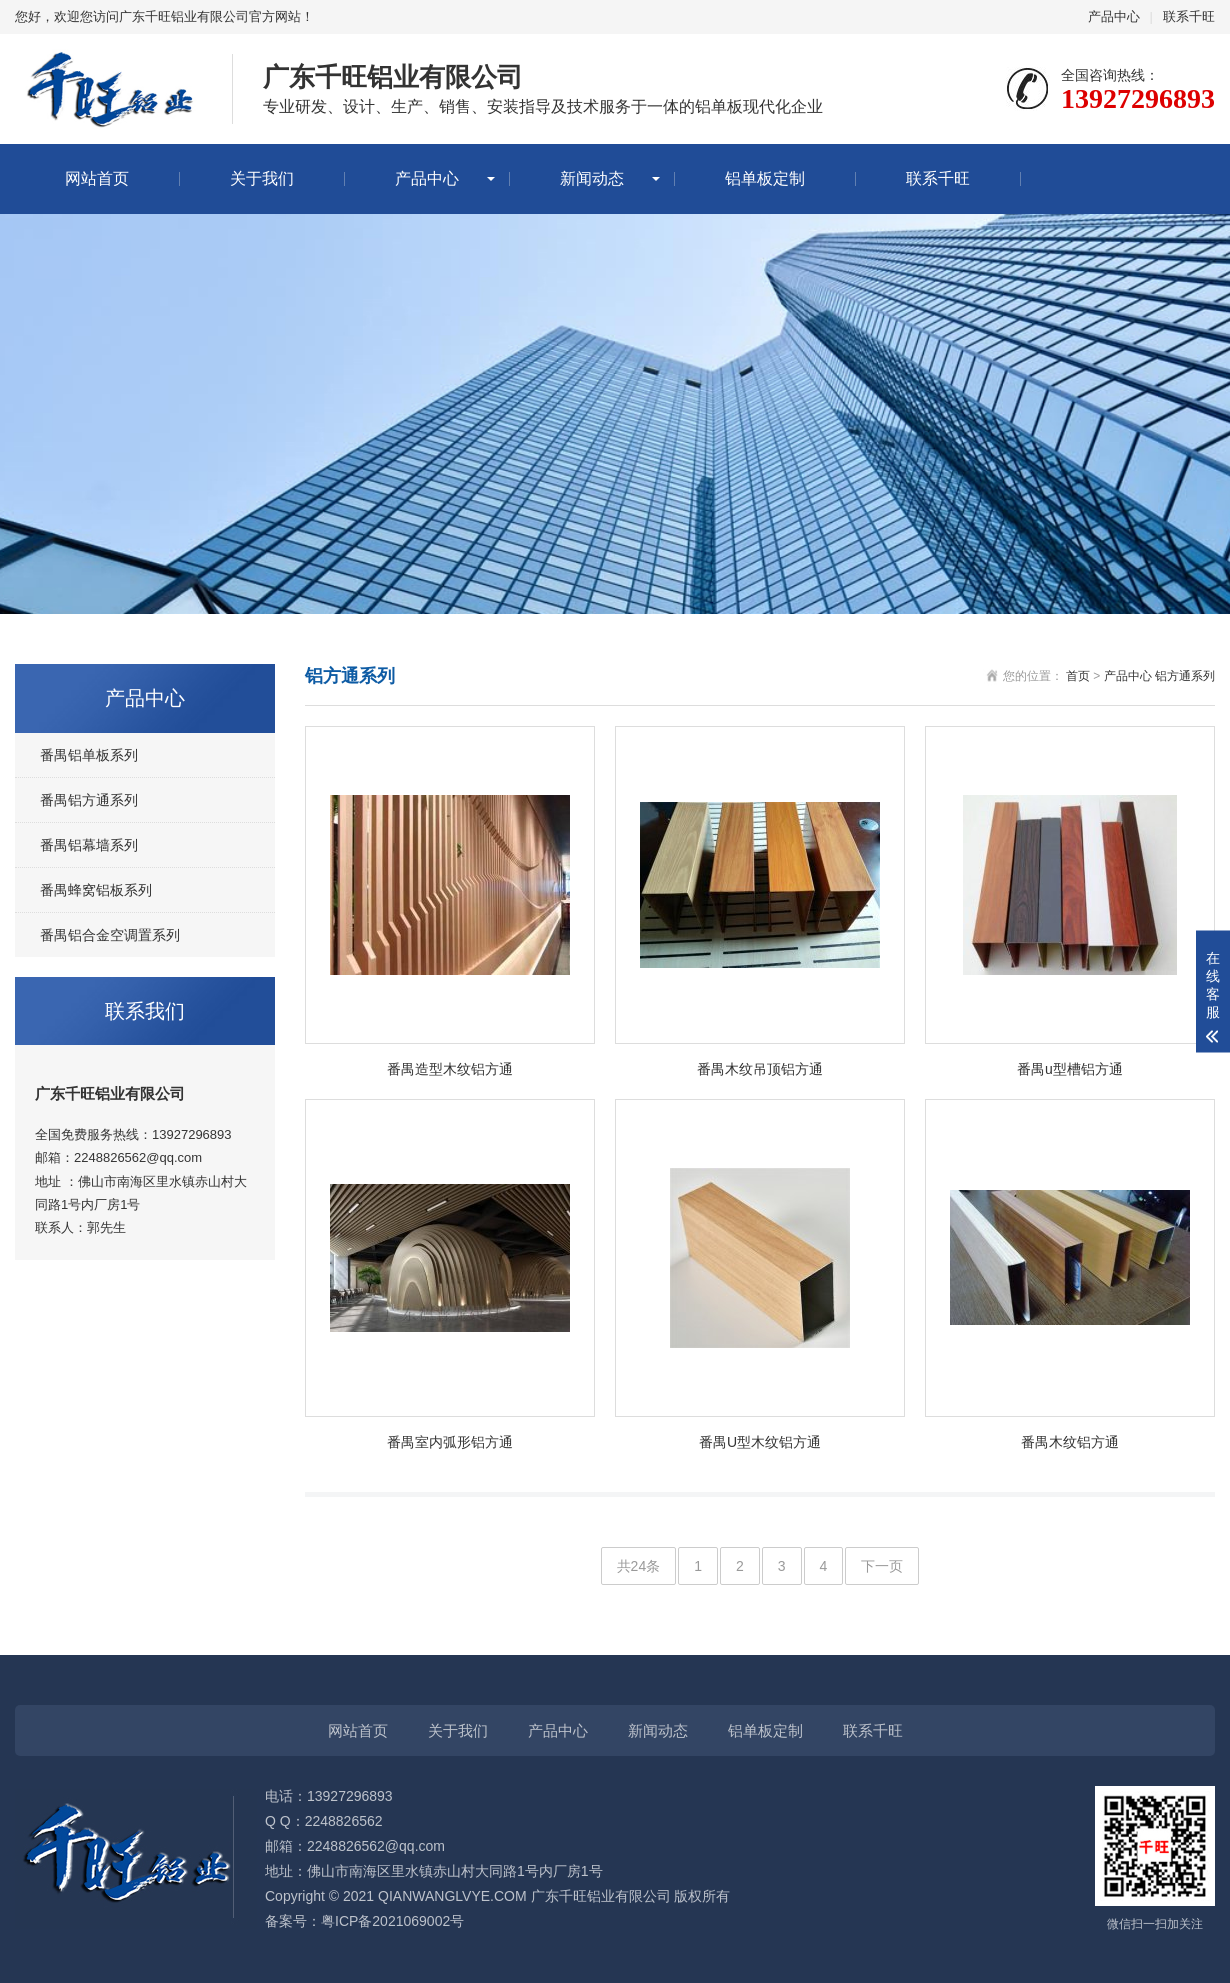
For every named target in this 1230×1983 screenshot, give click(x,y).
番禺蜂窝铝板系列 (96, 890)
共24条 (639, 1566)
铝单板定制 (765, 178)
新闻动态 (592, 178)
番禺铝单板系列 (89, 755)
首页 (1078, 676)
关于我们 (262, 178)
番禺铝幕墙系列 (89, 845)
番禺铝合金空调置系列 (110, 935)
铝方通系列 (1185, 676)
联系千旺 (1189, 16)
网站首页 (97, 178)
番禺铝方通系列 (89, 800)
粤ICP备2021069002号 (392, 1921)
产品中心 (1114, 16)
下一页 (882, 1566)
